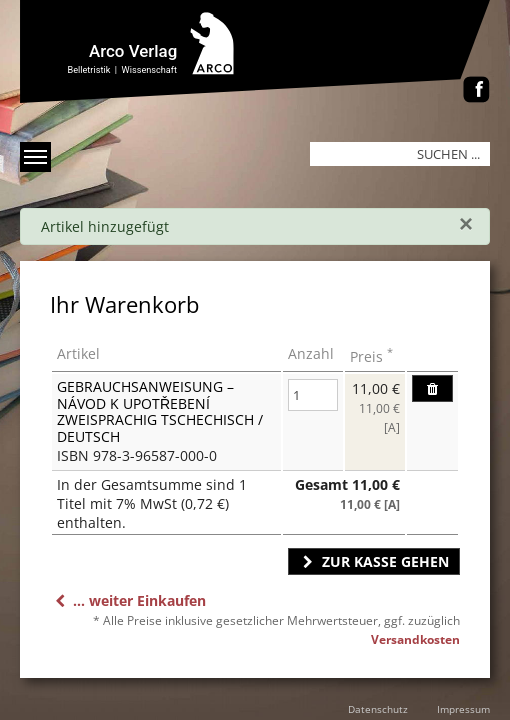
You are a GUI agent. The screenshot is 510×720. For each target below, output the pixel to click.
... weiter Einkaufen (128, 600)
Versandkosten (415, 639)
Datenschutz (378, 709)
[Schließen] (466, 224)
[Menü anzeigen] (35, 157)
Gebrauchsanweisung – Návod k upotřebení (145, 395)
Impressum (463, 709)
